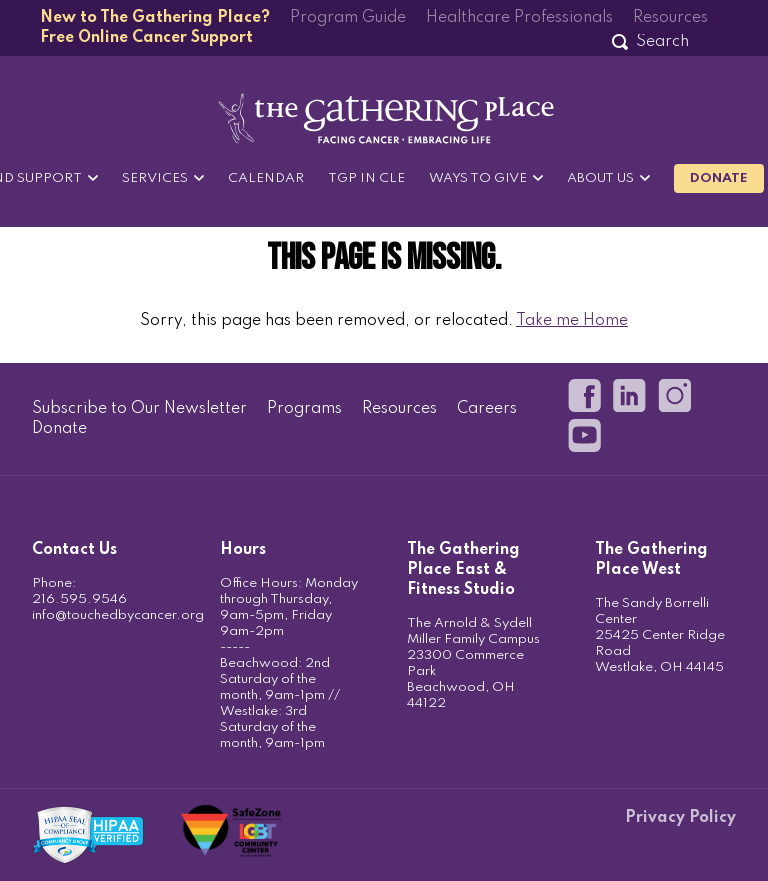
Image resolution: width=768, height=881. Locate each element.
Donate (719, 178)
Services (155, 178)
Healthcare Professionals (519, 18)
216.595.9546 (79, 599)
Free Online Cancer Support (146, 38)
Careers (487, 409)
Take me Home (572, 321)
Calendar (266, 178)
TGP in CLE (366, 178)
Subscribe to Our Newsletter (139, 409)
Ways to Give (478, 178)
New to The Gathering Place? (155, 18)
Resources (670, 18)
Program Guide (348, 18)
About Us (600, 178)
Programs (304, 409)
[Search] (662, 42)
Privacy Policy (680, 818)
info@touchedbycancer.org (118, 615)
